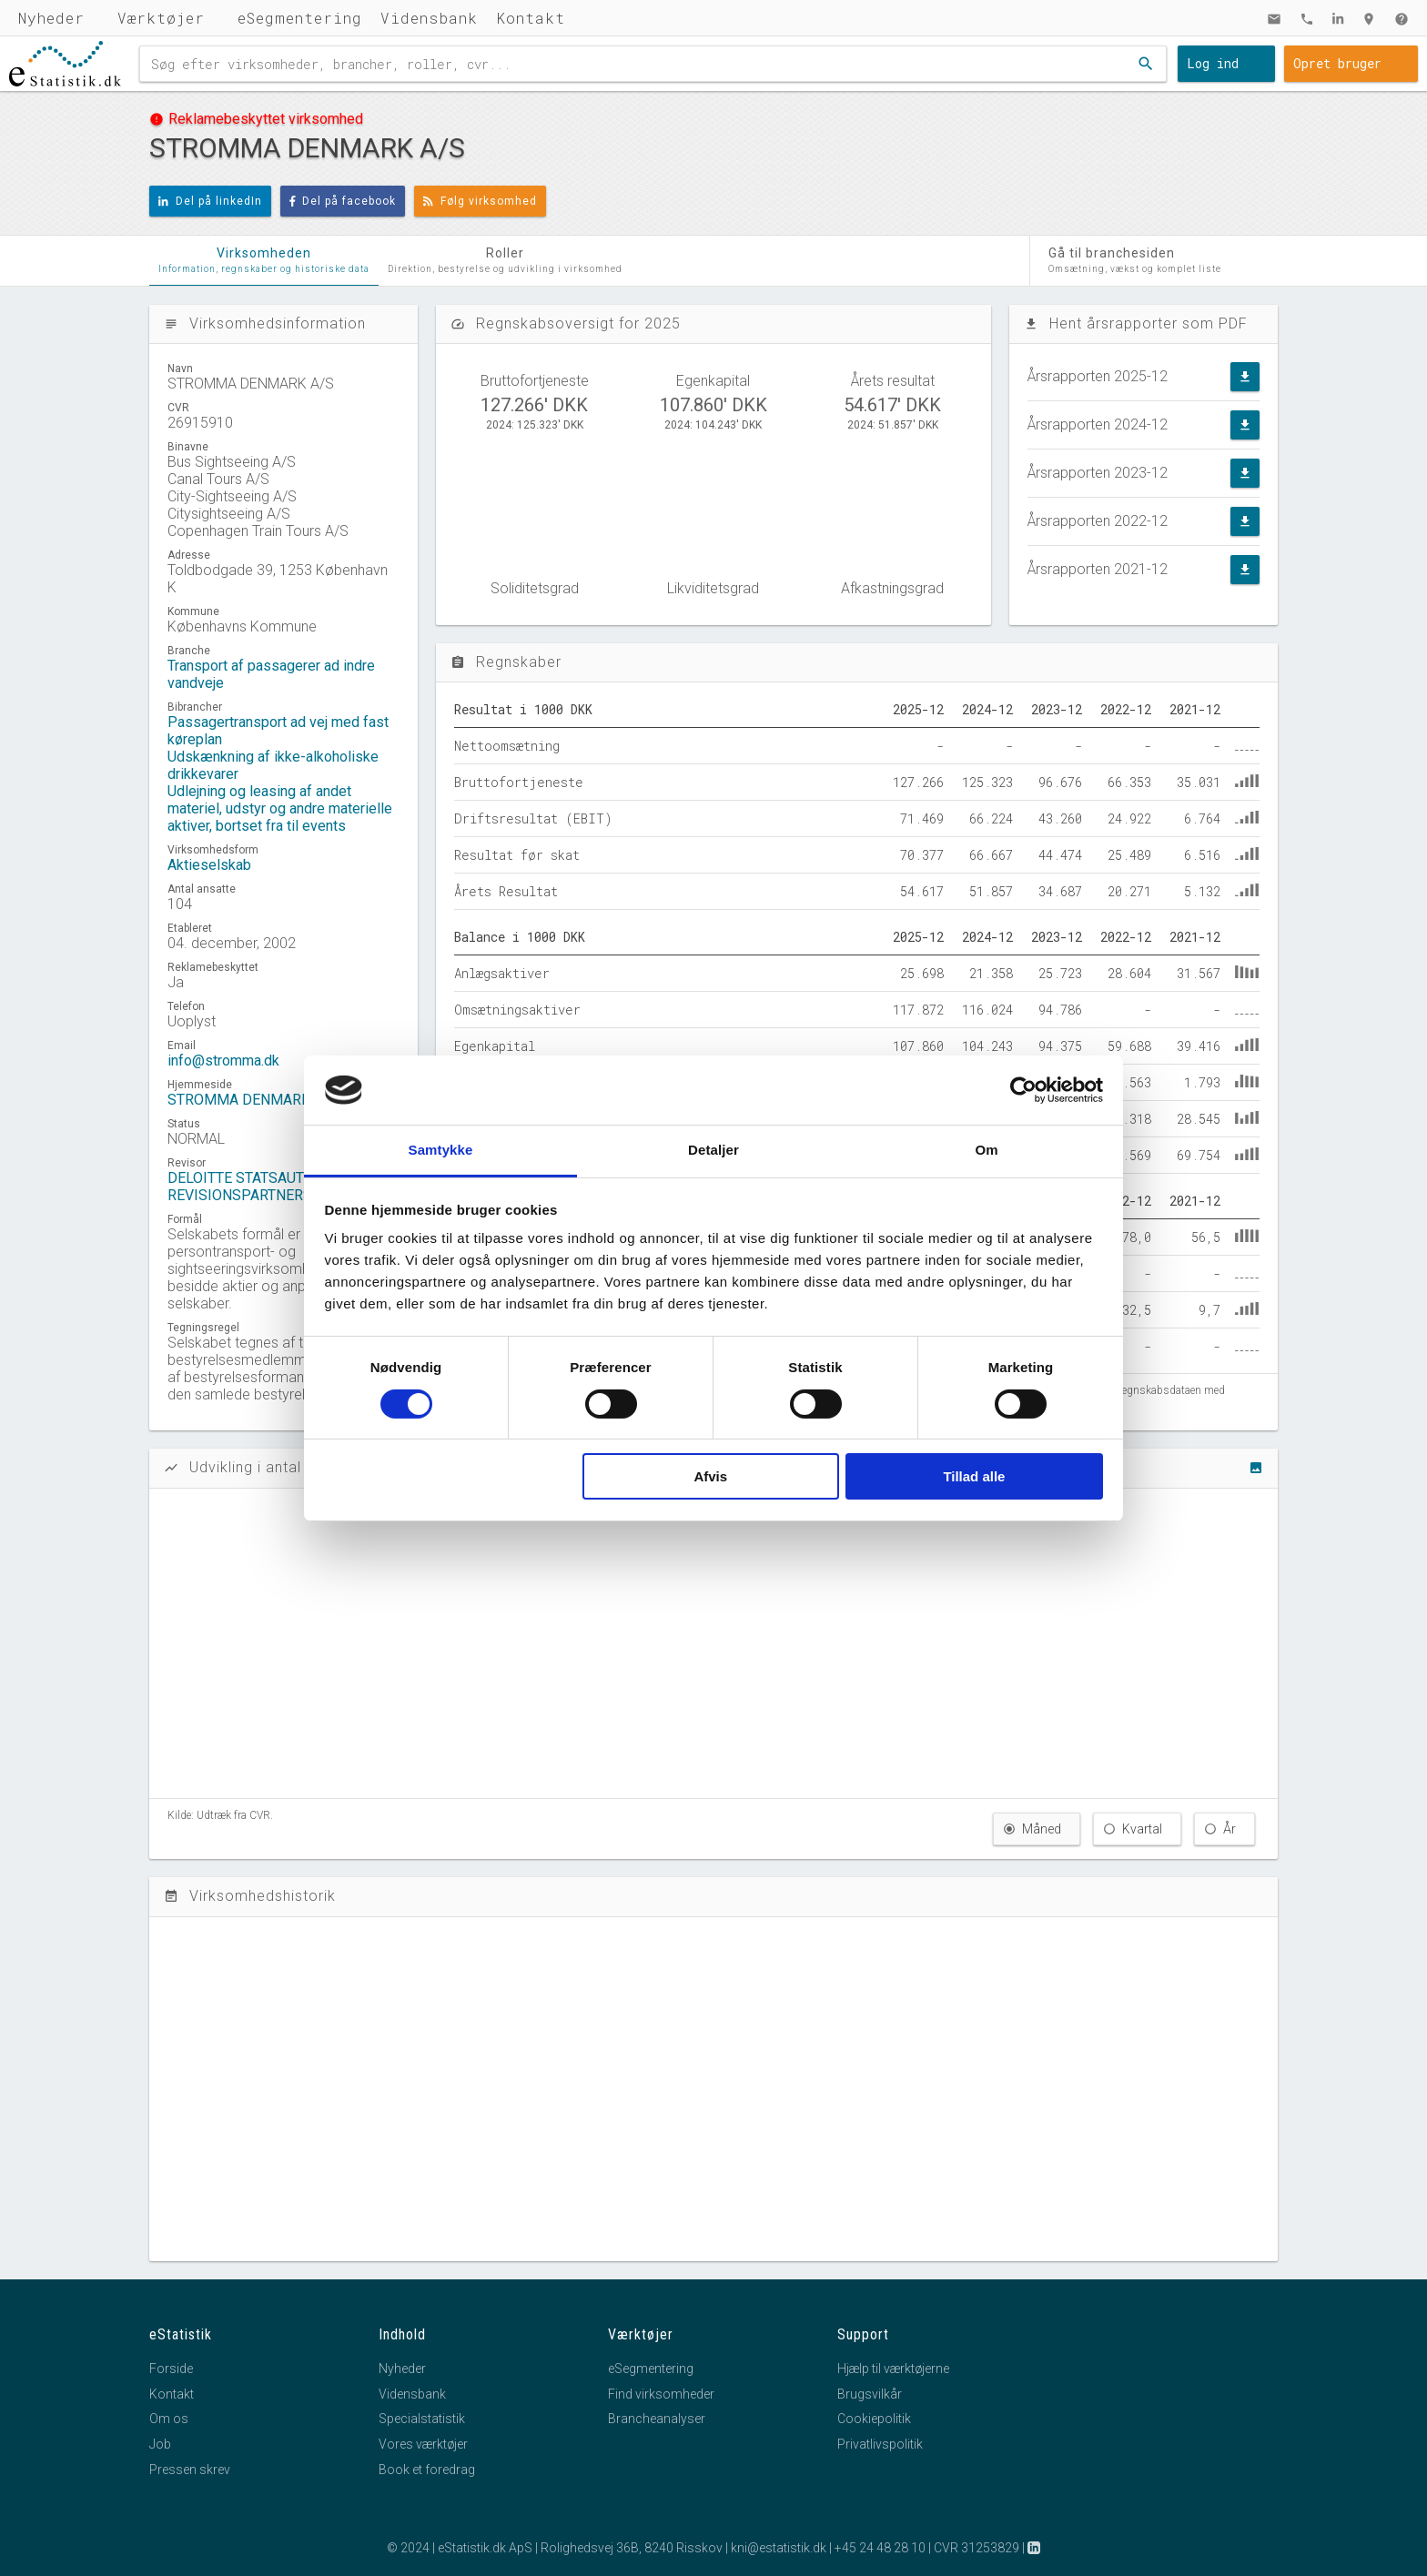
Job (160, 2444)
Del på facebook (343, 201)
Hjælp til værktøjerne (893, 2368)
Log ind (1213, 63)
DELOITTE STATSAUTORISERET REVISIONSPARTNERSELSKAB (268, 1186)
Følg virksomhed (480, 201)
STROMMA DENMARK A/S (253, 1099)
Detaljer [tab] (713, 1149)
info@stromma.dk (223, 1060)
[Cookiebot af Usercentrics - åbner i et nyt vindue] (1023, 1090)
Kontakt (530, 17)
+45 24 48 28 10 (880, 2548)
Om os (168, 2418)
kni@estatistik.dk (778, 2548)
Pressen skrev (189, 2469)
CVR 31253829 (976, 2548)
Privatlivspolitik (880, 2444)
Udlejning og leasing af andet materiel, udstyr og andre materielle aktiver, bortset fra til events (279, 808)
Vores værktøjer (423, 2444)
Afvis (710, 1476)
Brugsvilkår (869, 2394)
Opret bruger (1337, 63)
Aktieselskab (209, 865)
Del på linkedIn (210, 201)
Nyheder (51, 17)
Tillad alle (974, 1476)
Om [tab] (986, 1149)
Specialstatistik (422, 2418)
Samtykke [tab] (441, 1149)
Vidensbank (429, 17)
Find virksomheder (661, 2394)
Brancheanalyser (656, 2418)
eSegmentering (300, 17)
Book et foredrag (427, 2469)
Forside (171, 2368)
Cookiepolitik (874, 2418)
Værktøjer (161, 17)
